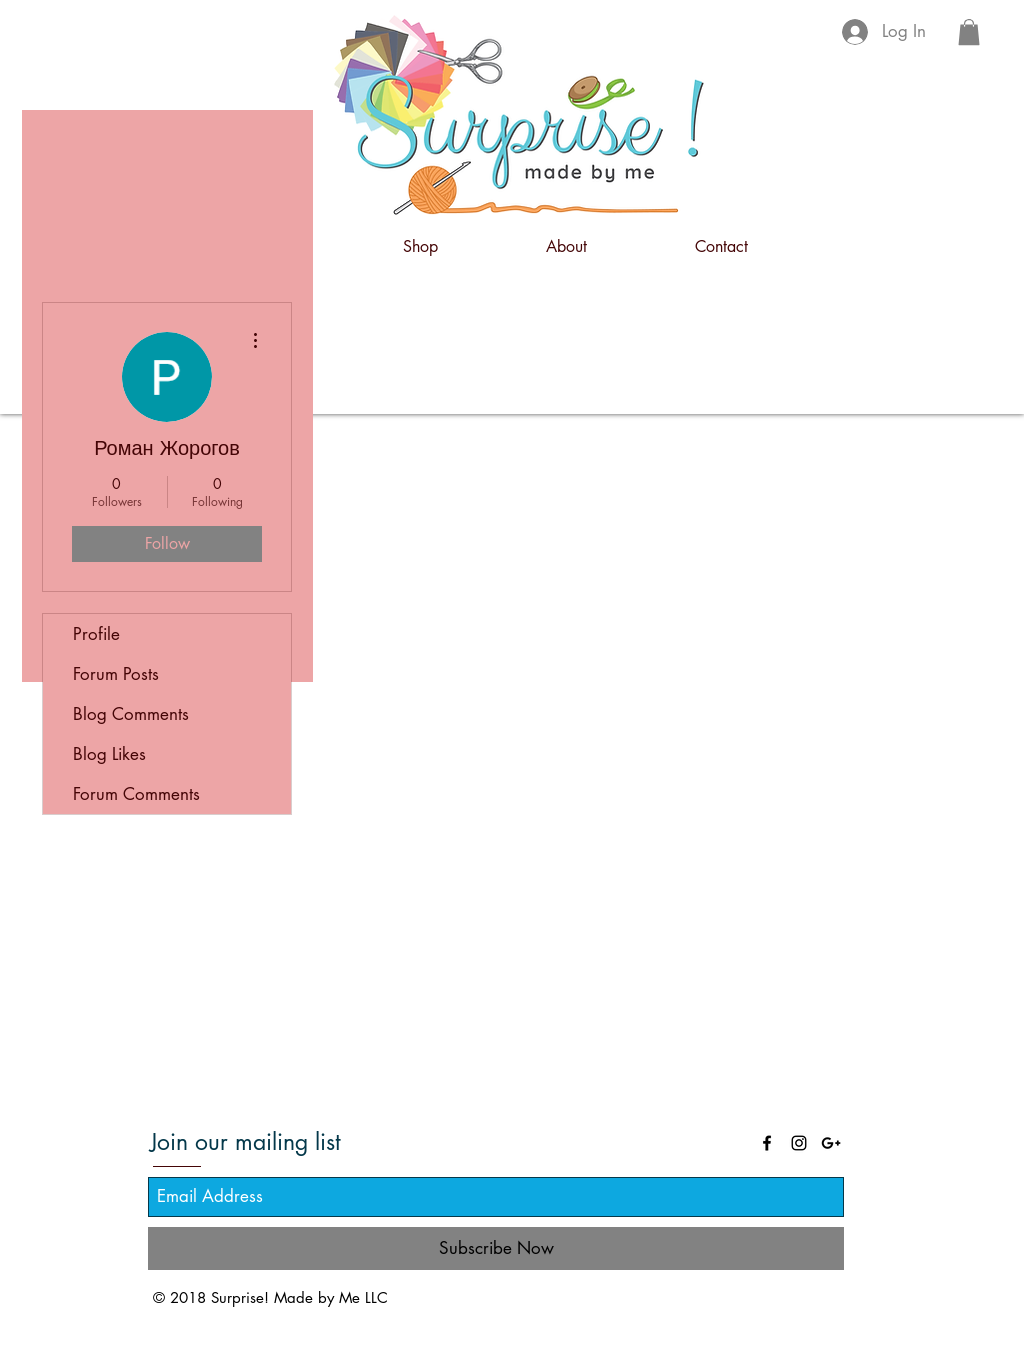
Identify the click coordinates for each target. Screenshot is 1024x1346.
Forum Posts (116, 674)
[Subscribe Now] (496, 1248)
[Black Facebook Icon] (767, 1143)
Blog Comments (131, 714)
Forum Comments (136, 794)
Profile (96, 634)
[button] (969, 32)
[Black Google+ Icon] (831, 1143)
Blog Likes (109, 754)
